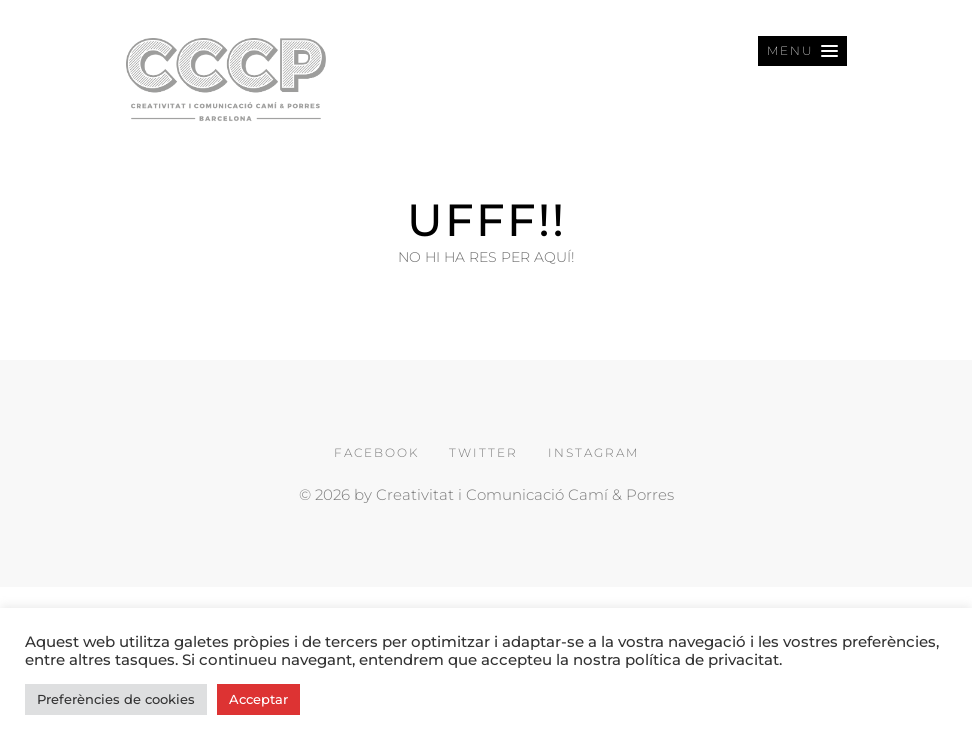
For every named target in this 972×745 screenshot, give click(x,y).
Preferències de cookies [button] (116, 699)
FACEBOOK (376, 452)
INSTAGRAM (593, 452)
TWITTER (483, 452)
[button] (802, 51)
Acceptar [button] (258, 699)
